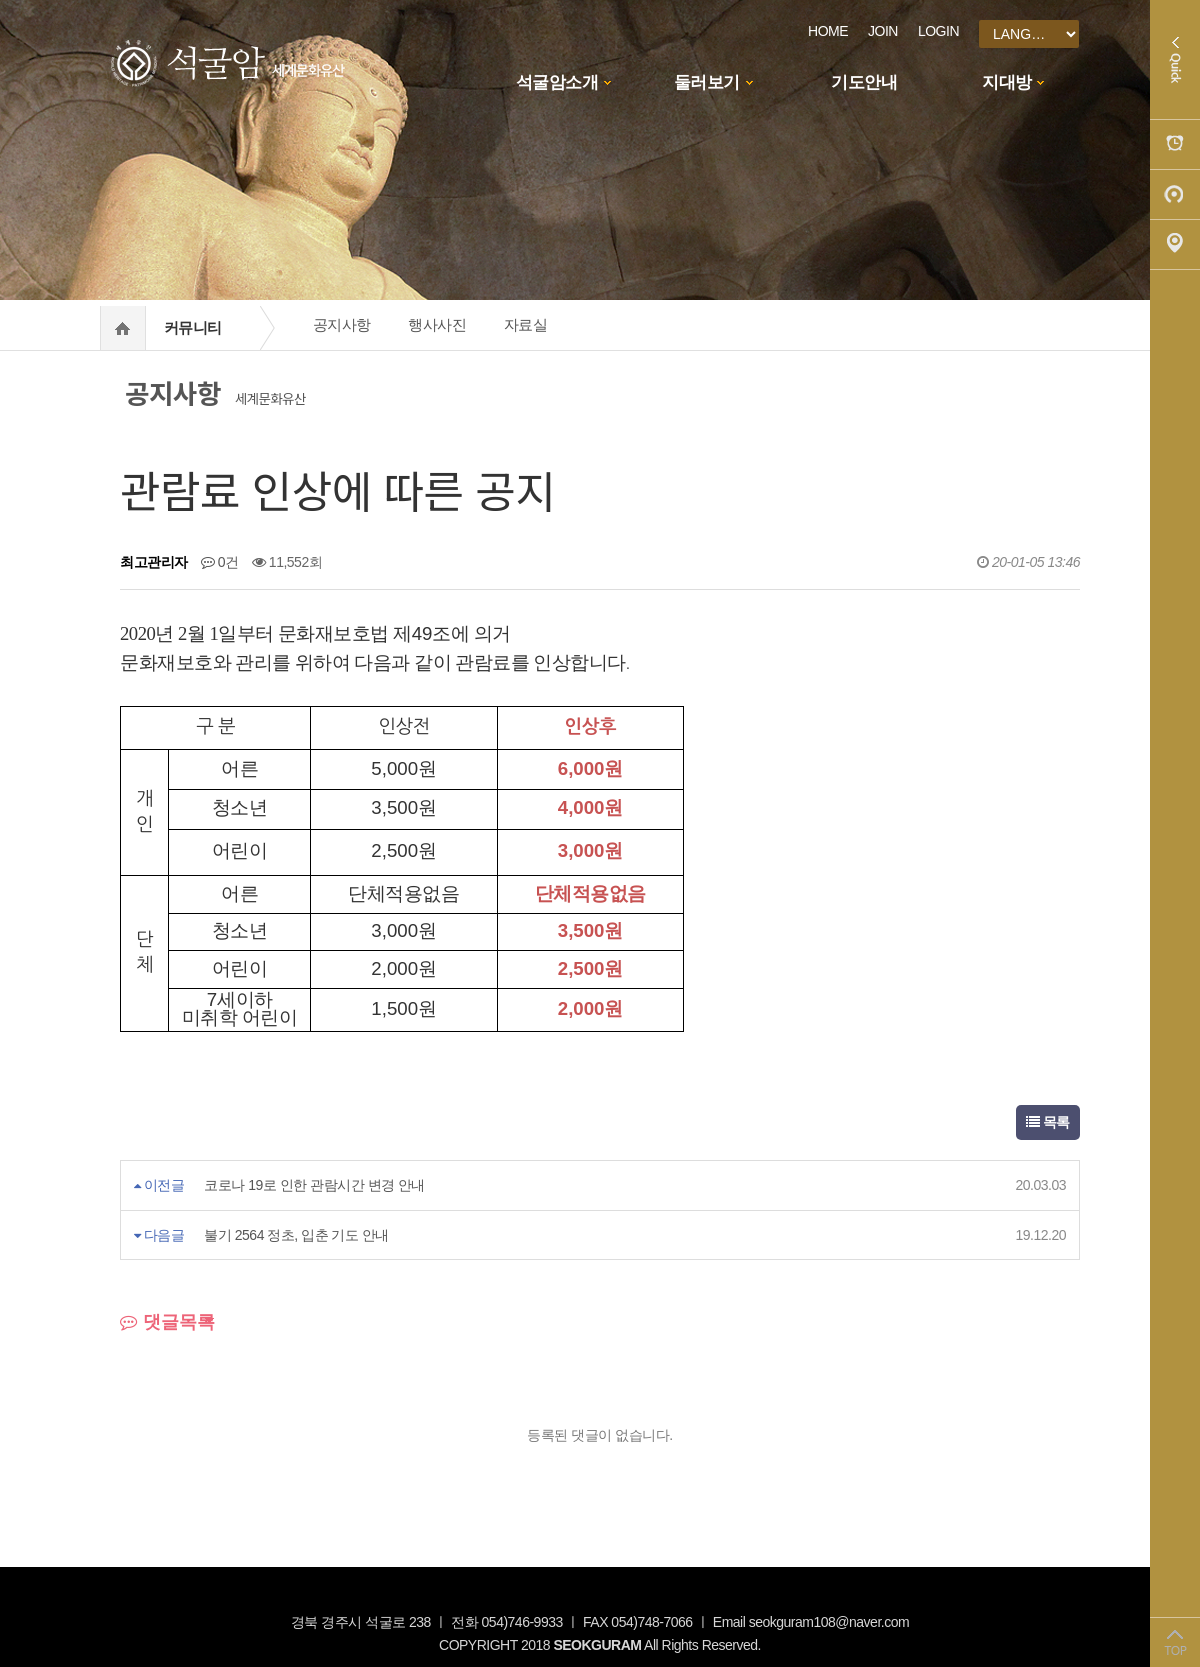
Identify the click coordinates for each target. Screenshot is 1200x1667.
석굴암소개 (557, 82)
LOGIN (938, 31)
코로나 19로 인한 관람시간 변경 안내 (314, 1185)
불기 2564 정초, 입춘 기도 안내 (296, 1235)
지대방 (1007, 82)
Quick (1175, 60)
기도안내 (864, 82)
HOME (828, 31)
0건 (220, 562)
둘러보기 (707, 82)
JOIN (883, 31)
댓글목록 (167, 1322)
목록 (1048, 1122)
